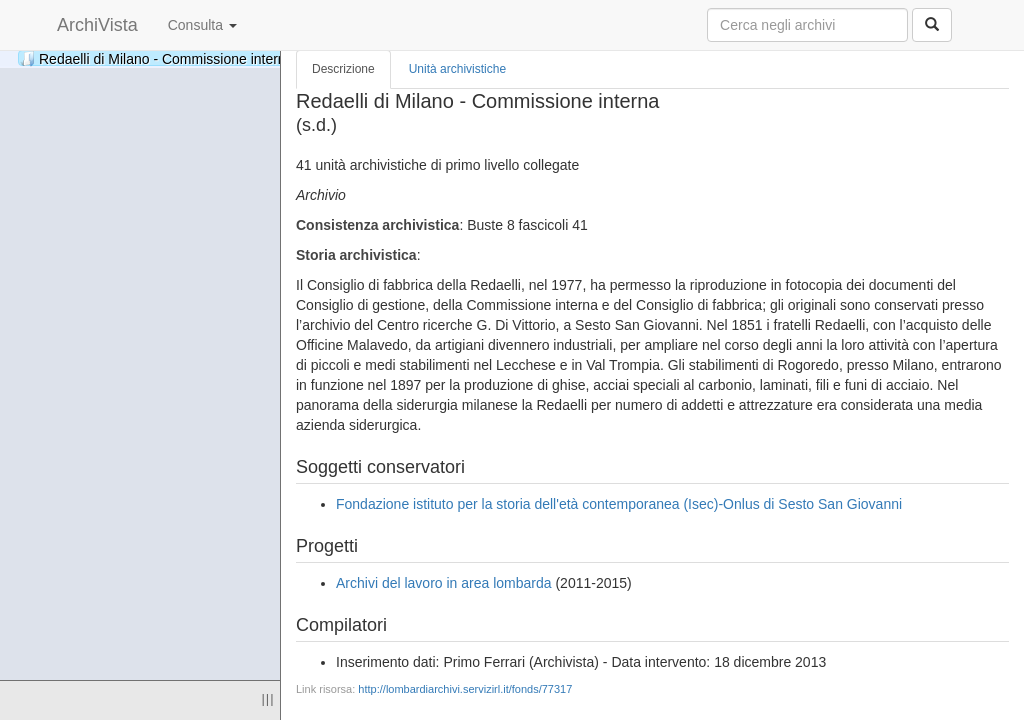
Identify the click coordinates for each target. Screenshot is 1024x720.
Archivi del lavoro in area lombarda (444, 583)
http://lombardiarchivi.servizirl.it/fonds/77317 (465, 689)
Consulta (202, 25)
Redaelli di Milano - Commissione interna (217, 58)
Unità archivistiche (457, 69)
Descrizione (343, 69)
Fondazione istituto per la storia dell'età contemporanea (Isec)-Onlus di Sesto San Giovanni (619, 504)
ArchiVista (97, 25)
